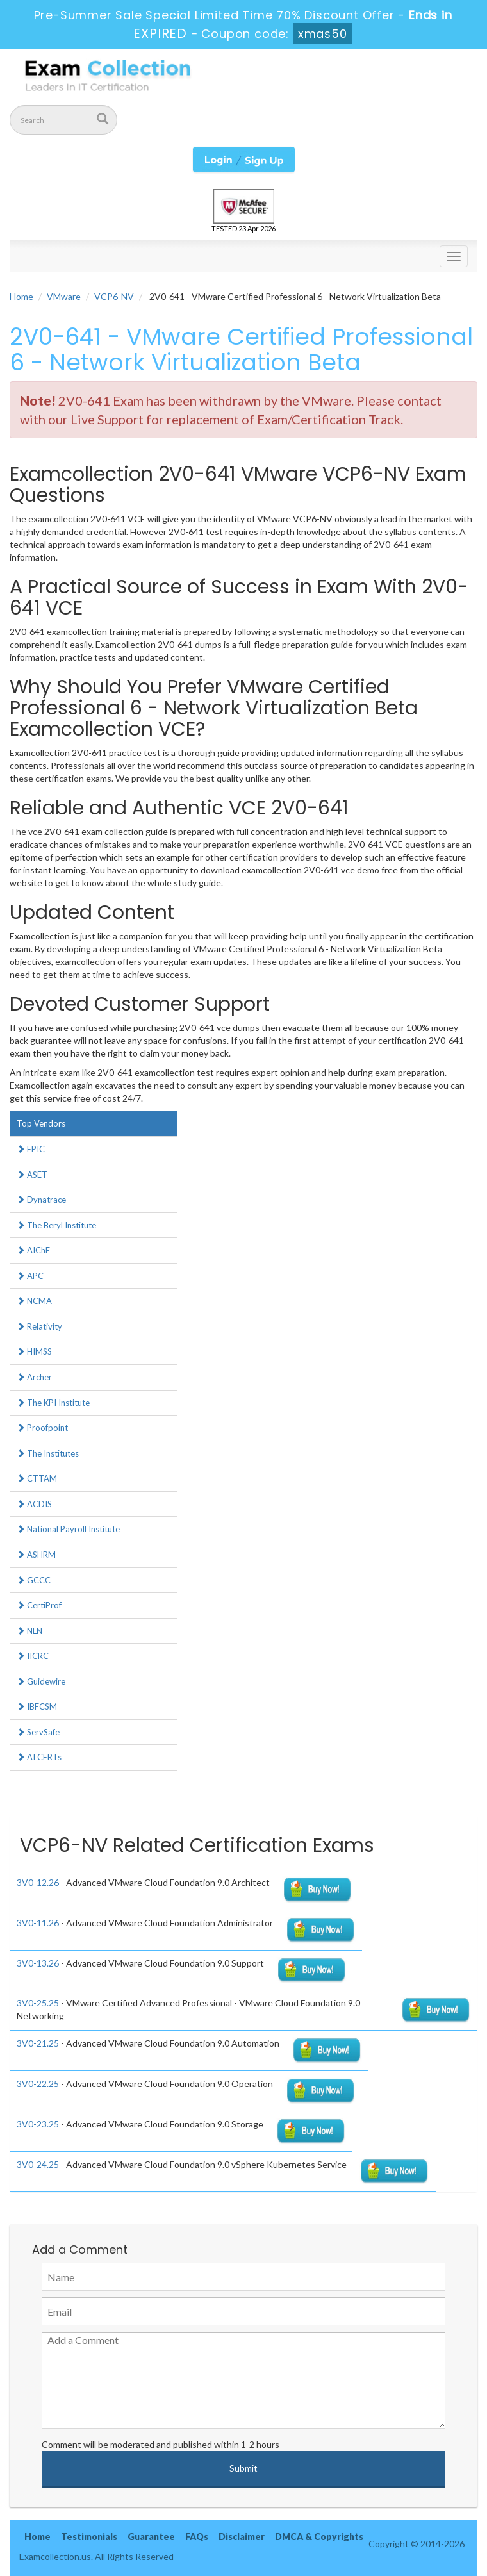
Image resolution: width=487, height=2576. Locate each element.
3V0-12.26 (38, 1882)
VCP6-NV (114, 296)
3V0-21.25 (38, 2043)
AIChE (33, 1250)
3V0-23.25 (38, 2123)
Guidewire (41, 1681)
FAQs (196, 2536)
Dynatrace (41, 1199)
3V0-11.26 (38, 1922)
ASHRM (36, 1554)
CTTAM (37, 1478)
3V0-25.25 (38, 2002)
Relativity (39, 1326)
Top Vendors (41, 1123)
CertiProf (39, 1605)
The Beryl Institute (56, 1225)
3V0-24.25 (38, 2164)
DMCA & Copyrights (319, 2536)
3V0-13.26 (38, 1963)
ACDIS (34, 1504)
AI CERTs (39, 1757)
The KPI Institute (53, 1403)
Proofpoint (42, 1428)
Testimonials (89, 2536)
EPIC (31, 1149)
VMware (64, 296)
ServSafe (38, 1732)
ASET (32, 1174)
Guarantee (151, 2536)
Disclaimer (242, 2536)
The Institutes (48, 1453)
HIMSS (34, 1351)
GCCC (34, 1580)
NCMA (34, 1301)
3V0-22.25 (38, 2083)
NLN (29, 1631)
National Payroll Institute (68, 1529)
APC (30, 1276)
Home (21, 296)
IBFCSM (37, 1706)
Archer (34, 1377)
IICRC (33, 1656)
